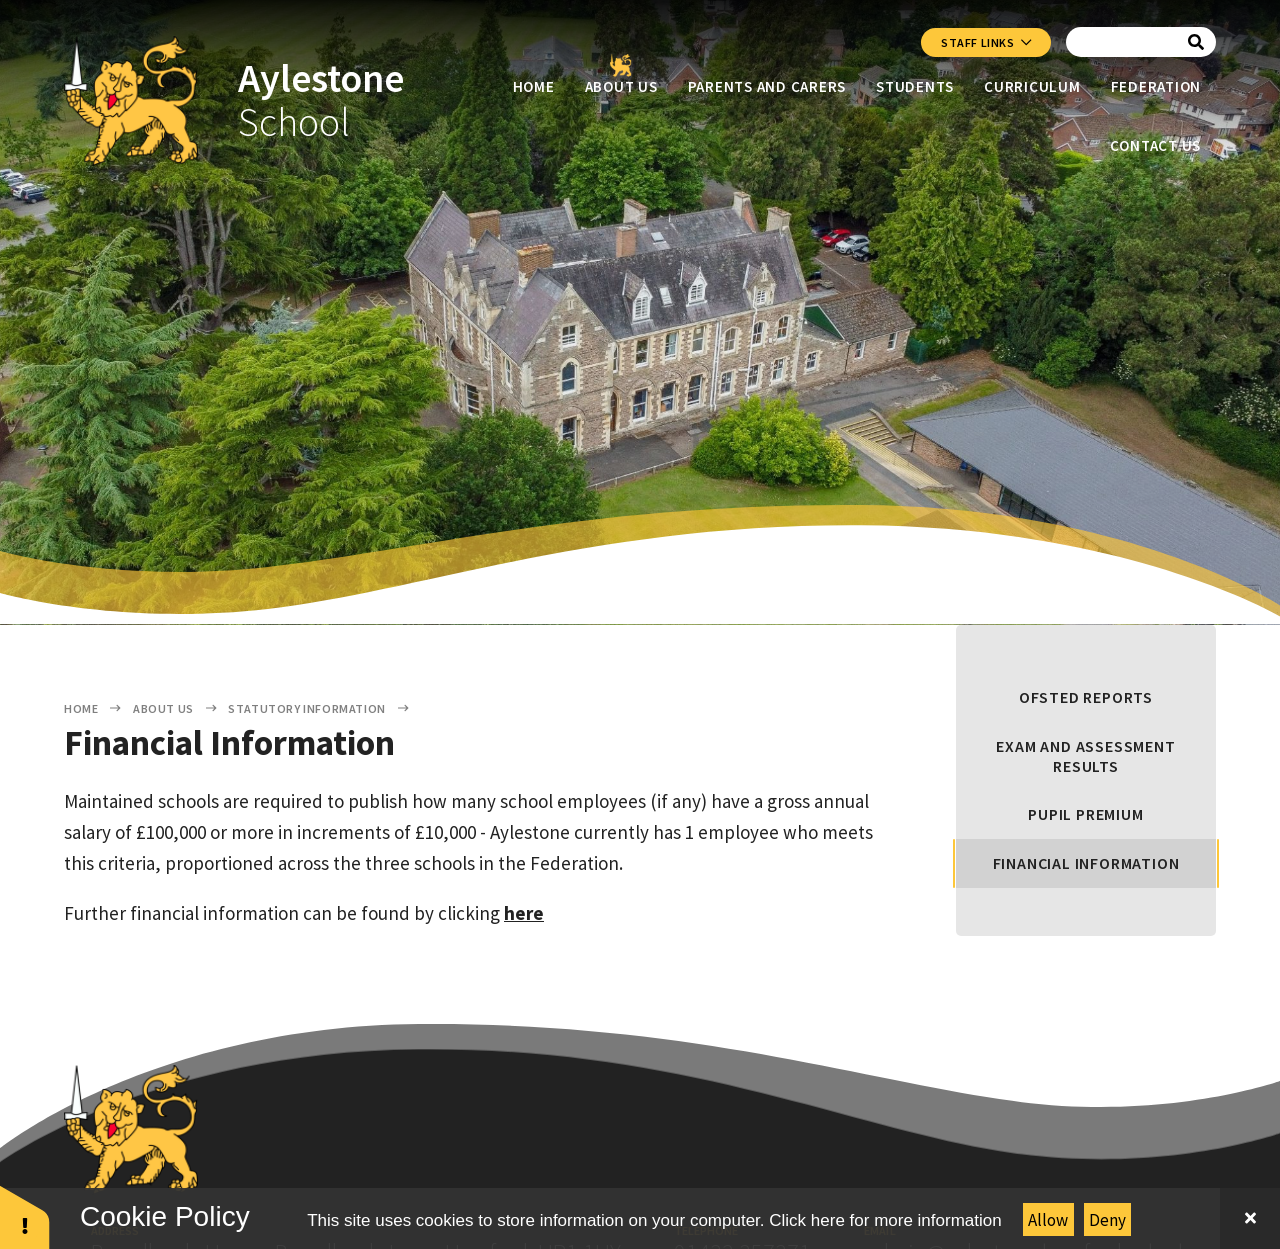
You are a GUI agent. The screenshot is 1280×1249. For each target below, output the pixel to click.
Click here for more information (885, 1220)
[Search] (1196, 42)
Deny (1107, 1220)
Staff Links (986, 42)
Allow (1048, 1220)
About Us (163, 708)
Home (81, 708)
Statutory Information (307, 708)
